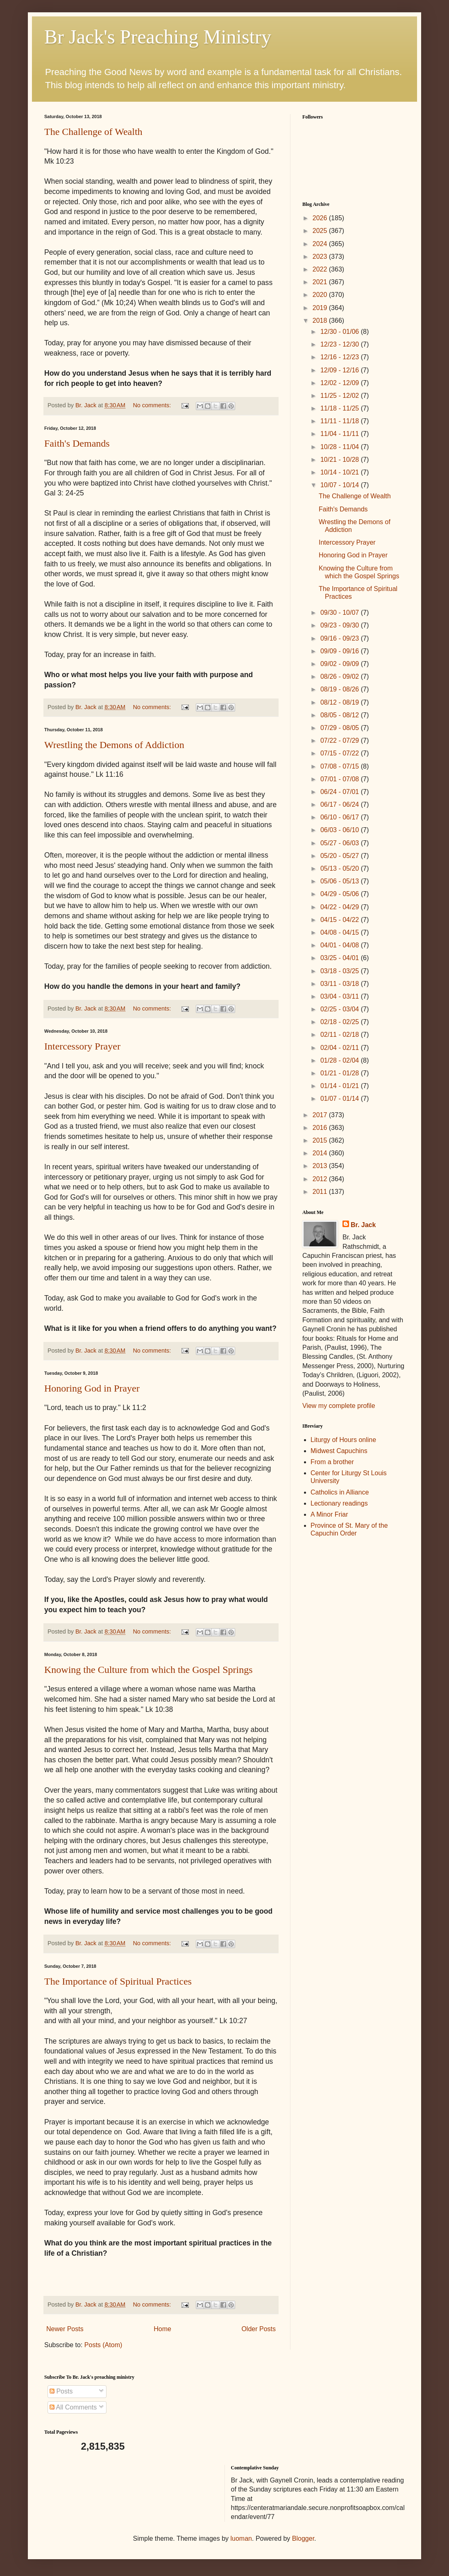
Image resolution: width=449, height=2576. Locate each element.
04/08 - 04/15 (340, 932)
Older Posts (258, 2328)
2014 (321, 1153)
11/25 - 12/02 (340, 395)
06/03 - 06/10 (340, 829)
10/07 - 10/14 (340, 484)
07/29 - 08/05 (340, 727)
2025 (321, 230)
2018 (321, 320)
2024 (321, 243)
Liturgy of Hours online (343, 1439)
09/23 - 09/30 (340, 625)
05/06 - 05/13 (340, 881)
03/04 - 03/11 (340, 996)
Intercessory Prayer (82, 1046)
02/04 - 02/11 (340, 1047)
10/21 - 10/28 (340, 459)
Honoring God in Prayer (92, 1388)
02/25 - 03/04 (340, 1009)
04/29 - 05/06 (340, 893)
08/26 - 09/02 (340, 676)
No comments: (152, 405)
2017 (321, 1114)
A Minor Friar (329, 1514)
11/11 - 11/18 (340, 421)
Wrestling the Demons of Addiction (114, 744)
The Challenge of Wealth (93, 131)
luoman (241, 2538)
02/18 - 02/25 (340, 1021)
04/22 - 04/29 (340, 907)
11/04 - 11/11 (340, 433)
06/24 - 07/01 (340, 791)
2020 (321, 294)
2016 (321, 1127)
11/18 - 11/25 (340, 408)
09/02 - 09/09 (340, 663)
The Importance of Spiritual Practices (118, 1981)
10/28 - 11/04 (340, 446)
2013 (321, 1165)
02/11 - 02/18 (340, 1034)
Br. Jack (363, 1224)
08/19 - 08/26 (340, 689)
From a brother (332, 1461)
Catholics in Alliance (340, 1492)
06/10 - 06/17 (340, 817)
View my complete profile (338, 1405)
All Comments (73, 2407)
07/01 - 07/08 (340, 779)
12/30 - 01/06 (340, 331)
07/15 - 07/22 (340, 753)
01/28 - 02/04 (340, 1060)
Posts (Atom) (103, 2344)
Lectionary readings (339, 1503)
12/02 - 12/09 (340, 382)
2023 (321, 256)
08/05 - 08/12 (340, 715)
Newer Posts (65, 2328)
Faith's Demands (77, 443)
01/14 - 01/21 (340, 1085)
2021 (321, 281)
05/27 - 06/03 (340, 843)
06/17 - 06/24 (340, 804)
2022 (321, 269)
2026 (321, 217)
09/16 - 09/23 (340, 638)
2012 (321, 1178)
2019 (321, 307)
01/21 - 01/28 (340, 1073)
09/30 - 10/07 (340, 612)
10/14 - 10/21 (340, 472)
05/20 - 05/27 (340, 855)
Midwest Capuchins (339, 1450)
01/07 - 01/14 (340, 1098)
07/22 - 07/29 (340, 740)
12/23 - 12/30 (340, 344)
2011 (321, 1191)
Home (162, 2328)
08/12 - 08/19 (340, 702)
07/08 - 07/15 (340, 766)
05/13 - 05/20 (340, 868)
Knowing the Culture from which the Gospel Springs (148, 1669)
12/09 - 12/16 (340, 370)
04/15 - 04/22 (340, 919)
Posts (61, 2391)
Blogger (303, 2538)
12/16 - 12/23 (340, 357)
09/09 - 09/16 (340, 651)
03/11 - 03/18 (340, 983)
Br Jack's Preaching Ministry (157, 37)
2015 (321, 1140)
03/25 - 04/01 (340, 957)
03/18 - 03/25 (340, 970)
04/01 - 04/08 (340, 945)
